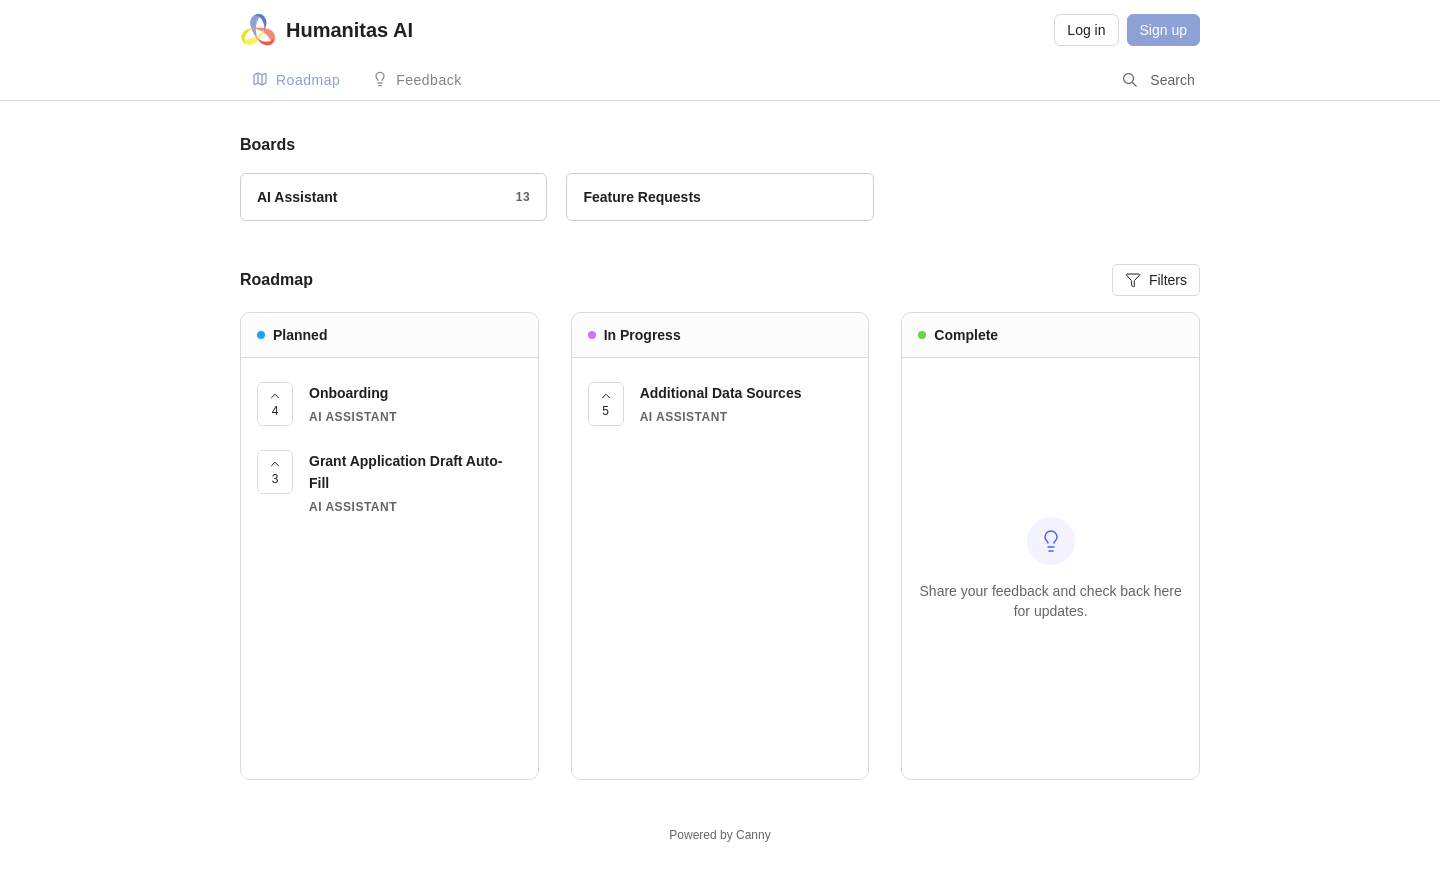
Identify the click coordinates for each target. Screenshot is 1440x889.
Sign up (1163, 30)
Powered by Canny (719, 835)
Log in (1086, 30)
